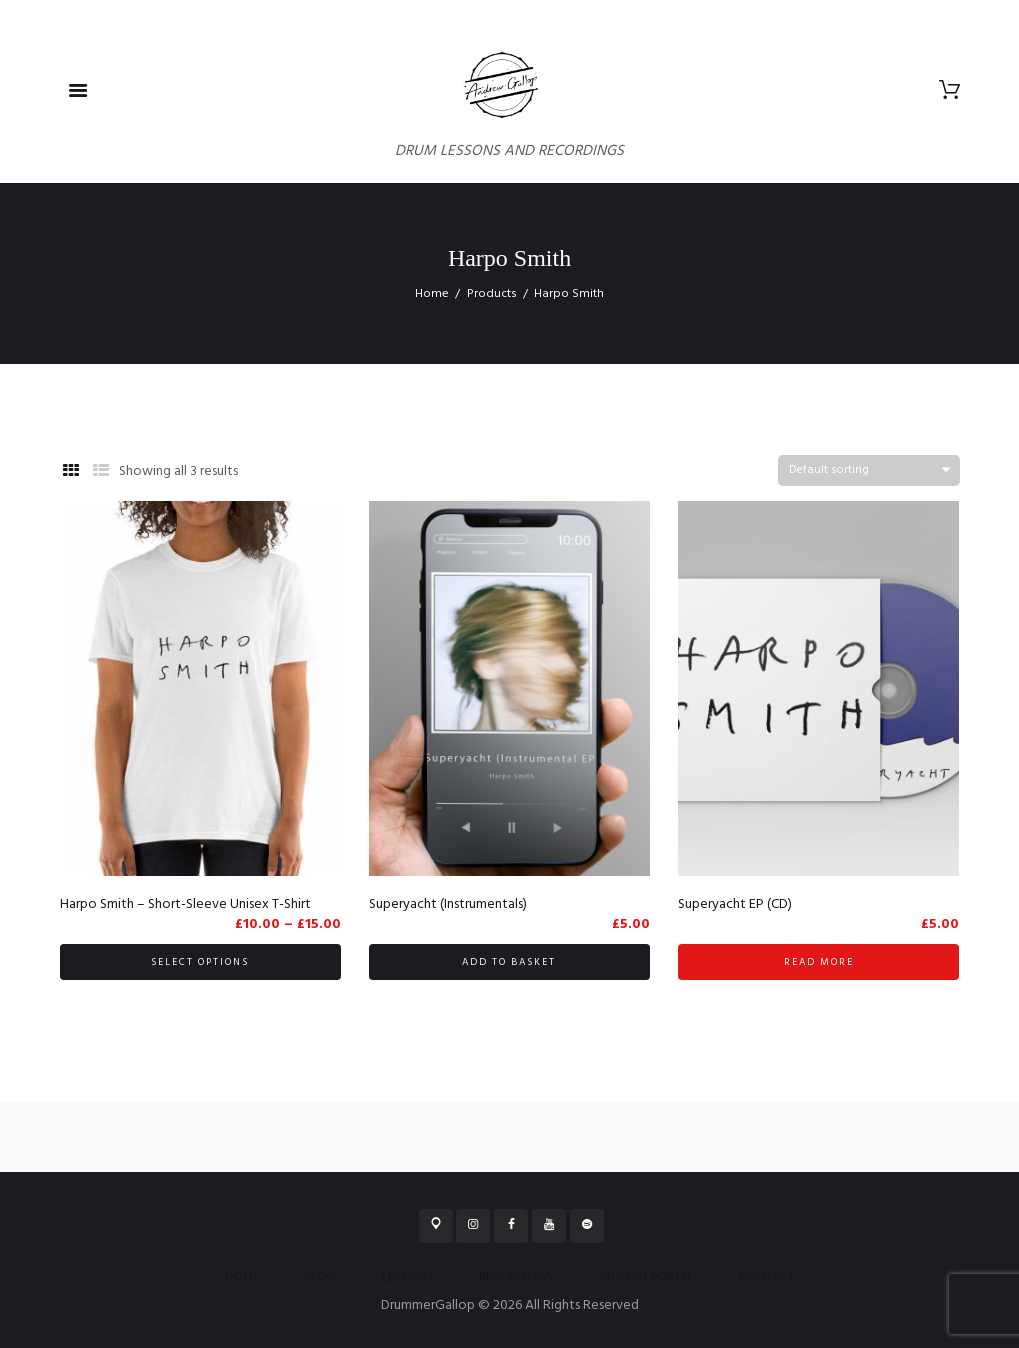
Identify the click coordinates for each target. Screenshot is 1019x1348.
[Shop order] (869, 470)
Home (432, 294)
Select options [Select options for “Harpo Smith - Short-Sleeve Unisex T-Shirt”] (200, 962)
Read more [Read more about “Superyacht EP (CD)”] (819, 962)
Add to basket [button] (509, 962)
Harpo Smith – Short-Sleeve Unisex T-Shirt (185, 904)
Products (492, 294)
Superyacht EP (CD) (735, 904)
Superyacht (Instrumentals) (448, 904)
